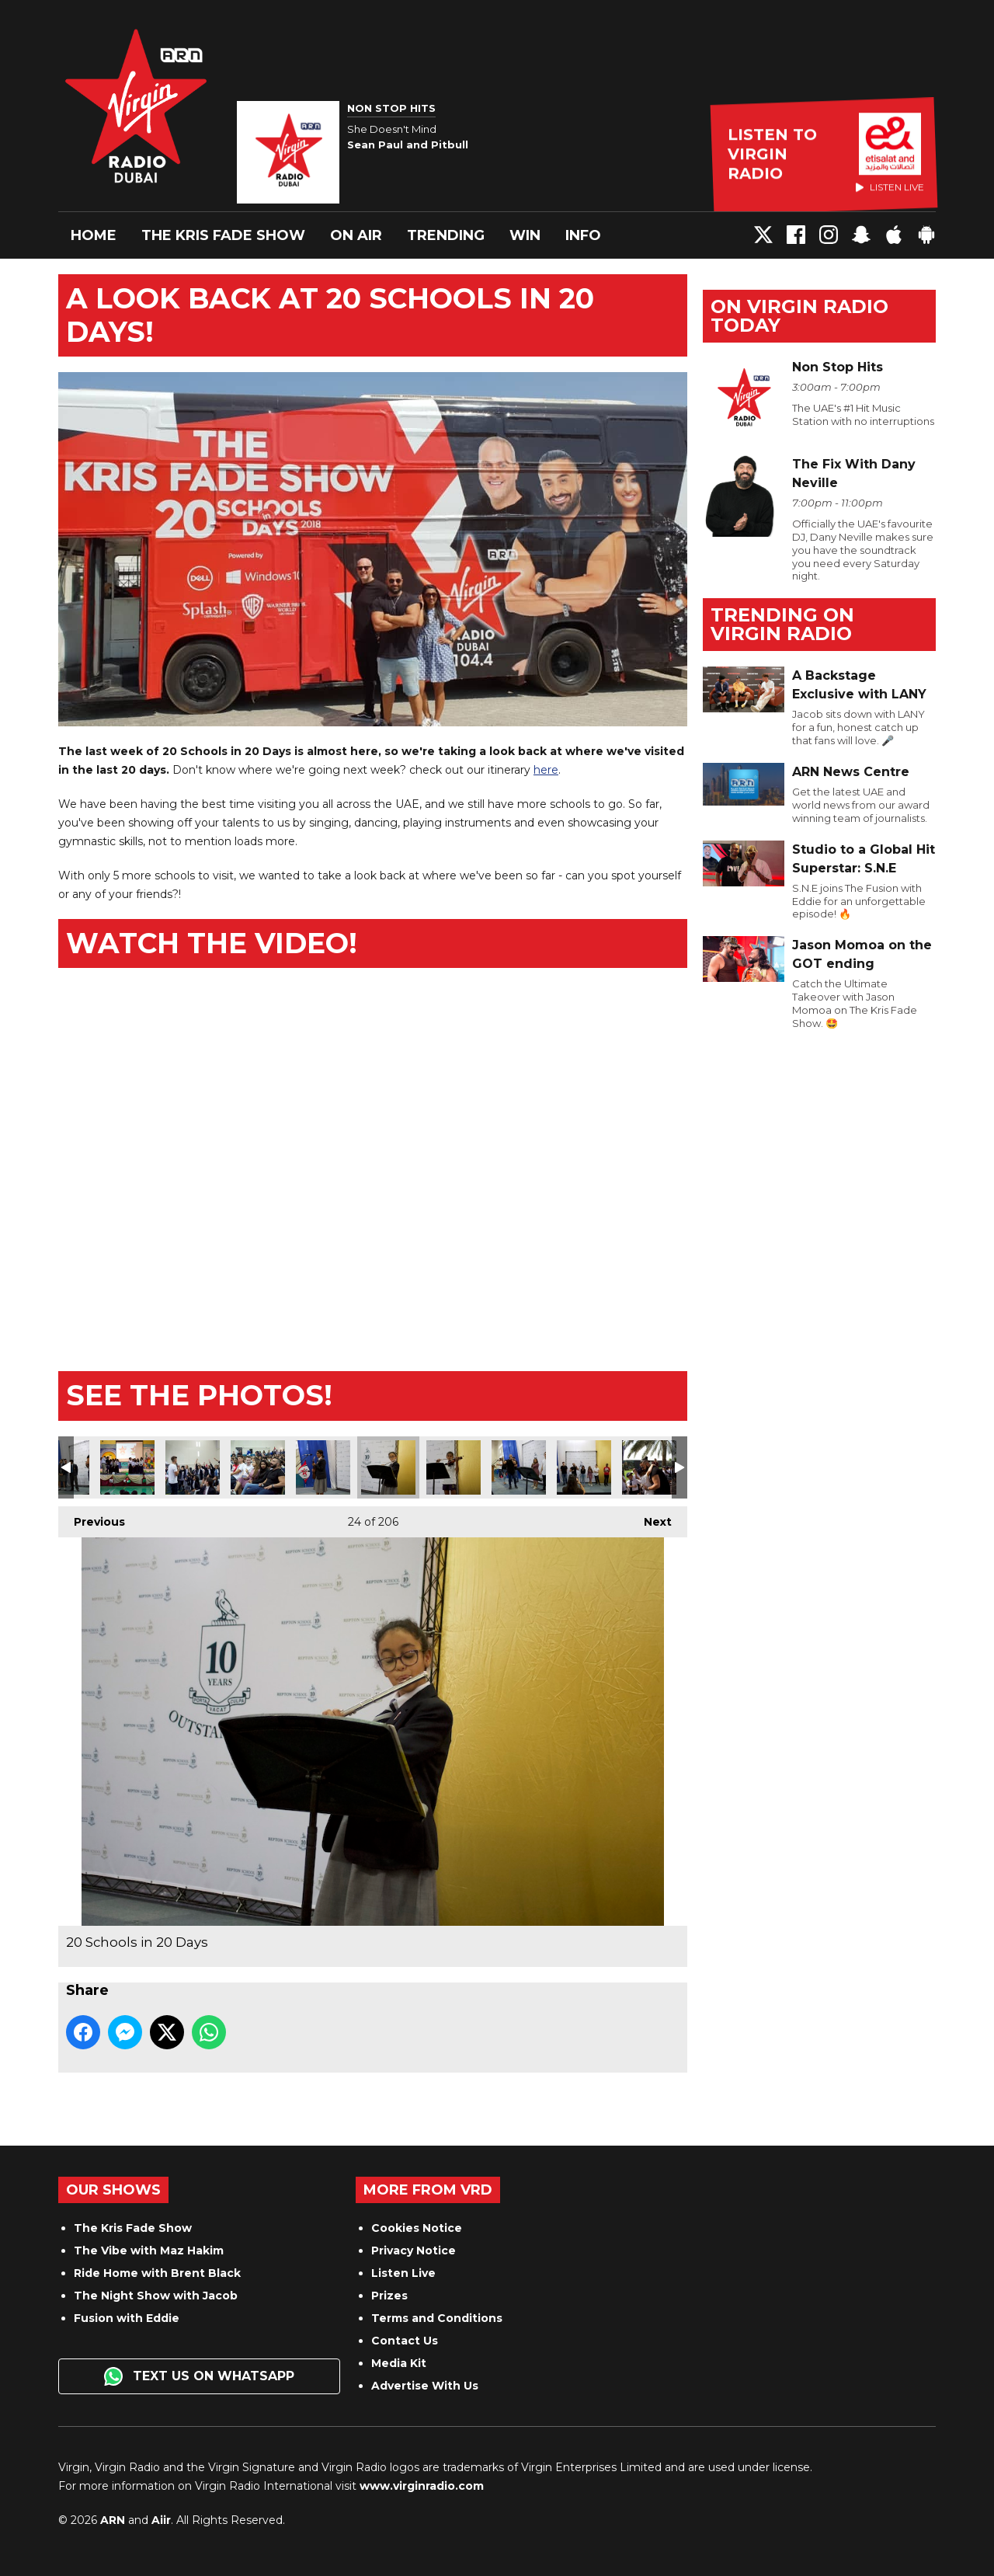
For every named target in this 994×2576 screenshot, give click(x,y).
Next (650, 1517)
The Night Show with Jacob (156, 2296)
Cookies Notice (416, 2228)
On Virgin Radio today (799, 315)
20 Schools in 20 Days (127, 1467)
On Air (356, 235)
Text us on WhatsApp (199, 2376)
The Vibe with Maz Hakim (149, 2250)
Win (524, 235)
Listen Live (403, 2273)
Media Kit (398, 2363)
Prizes (389, 2296)
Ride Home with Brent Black (157, 2273)
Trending (446, 235)
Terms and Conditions (436, 2318)
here (545, 770)
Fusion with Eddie (126, 2318)
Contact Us (404, 2341)
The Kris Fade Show (223, 235)
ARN (112, 2520)
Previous (91, 1517)
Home (93, 235)
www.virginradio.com (422, 2486)
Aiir (161, 2520)
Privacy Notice (413, 2250)
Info (583, 235)
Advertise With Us (424, 2386)
